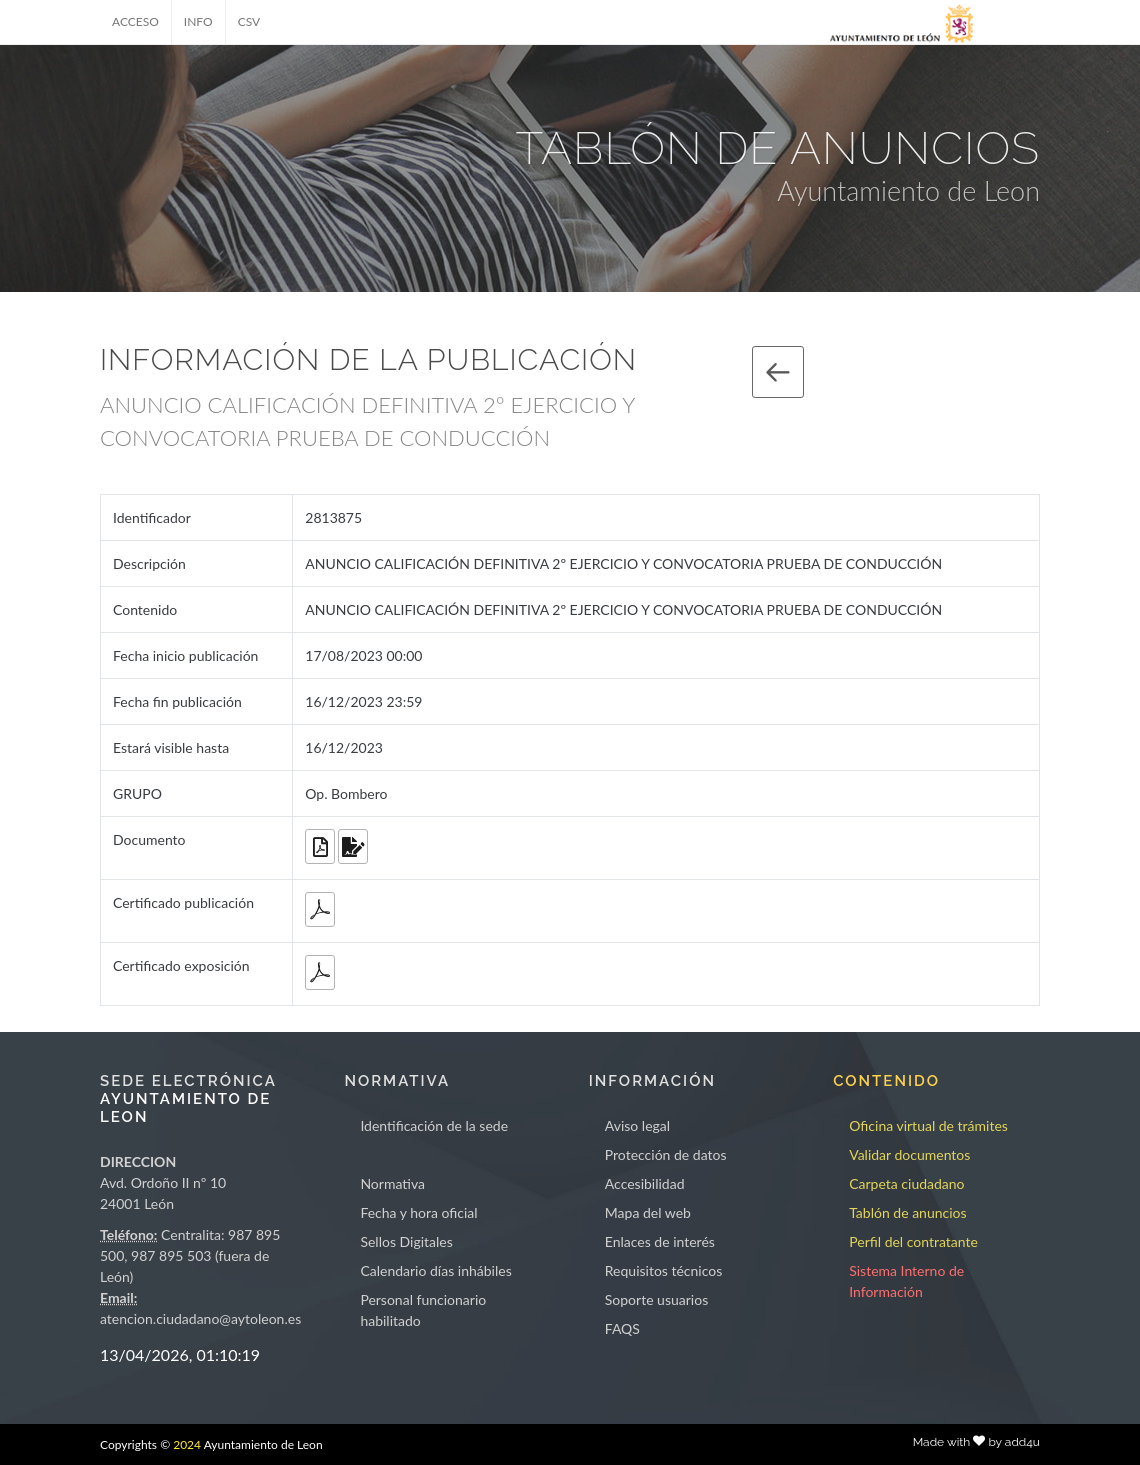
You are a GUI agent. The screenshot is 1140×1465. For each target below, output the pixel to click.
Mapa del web (648, 1212)
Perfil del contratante (913, 1241)
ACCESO (135, 21)
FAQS (622, 1328)
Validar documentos (909, 1154)
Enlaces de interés (660, 1241)
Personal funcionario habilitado (423, 1310)
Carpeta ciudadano (906, 1183)
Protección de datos (666, 1154)
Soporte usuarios (656, 1299)
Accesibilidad (645, 1183)
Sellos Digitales (406, 1241)
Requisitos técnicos (664, 1270)
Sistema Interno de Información (906, 1281)
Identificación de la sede (434, 1125)
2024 (187, 1444)
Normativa (392, 1183)
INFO (198, 21)
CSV (249, 21)
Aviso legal (637, 1125)
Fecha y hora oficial (418, 1212)
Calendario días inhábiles (435, 1270)
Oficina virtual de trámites (928, 1125)
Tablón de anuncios (907, 1212)
